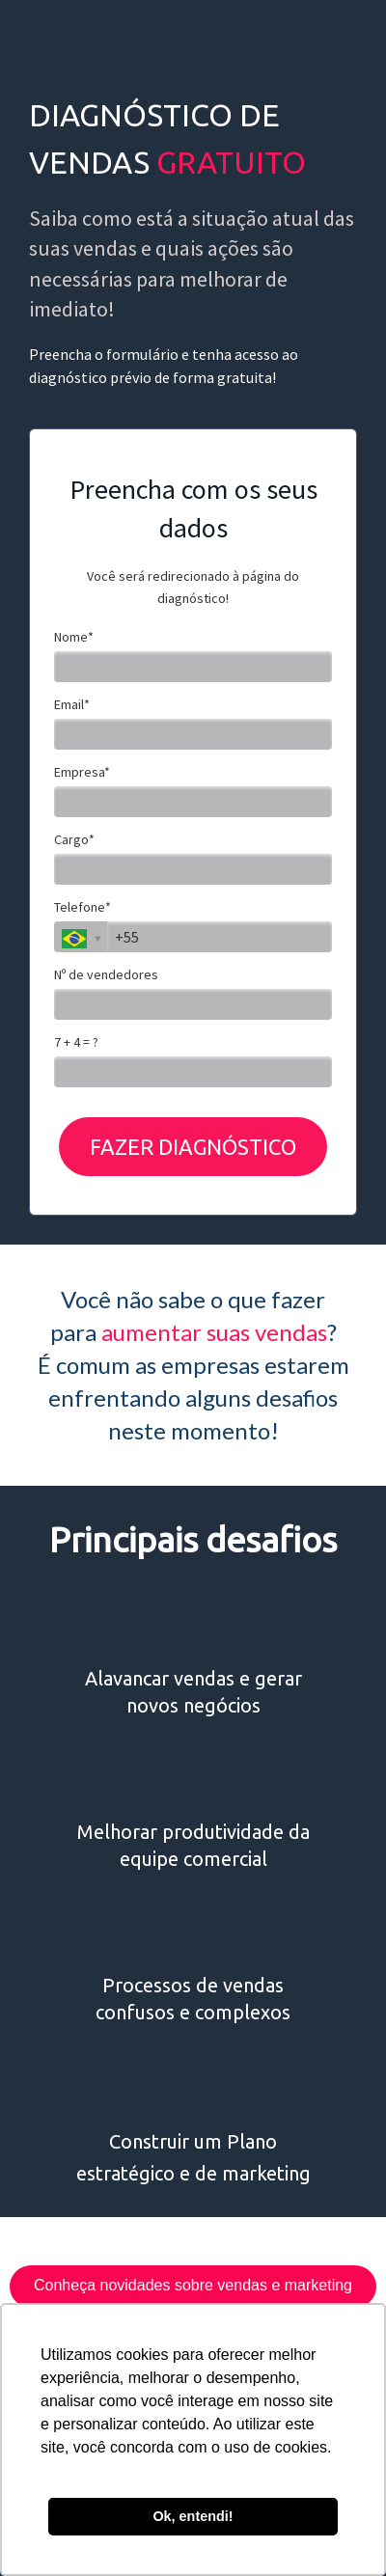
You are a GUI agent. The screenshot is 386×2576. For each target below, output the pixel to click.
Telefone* (82, 907)
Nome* (74, 637)
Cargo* (74, 840)
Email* (72, 705)
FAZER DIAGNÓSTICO (193, 1147)
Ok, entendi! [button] (192, 2516)
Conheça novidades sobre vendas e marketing (193, 2285)
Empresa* (82, 772)
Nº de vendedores (106, 975)
